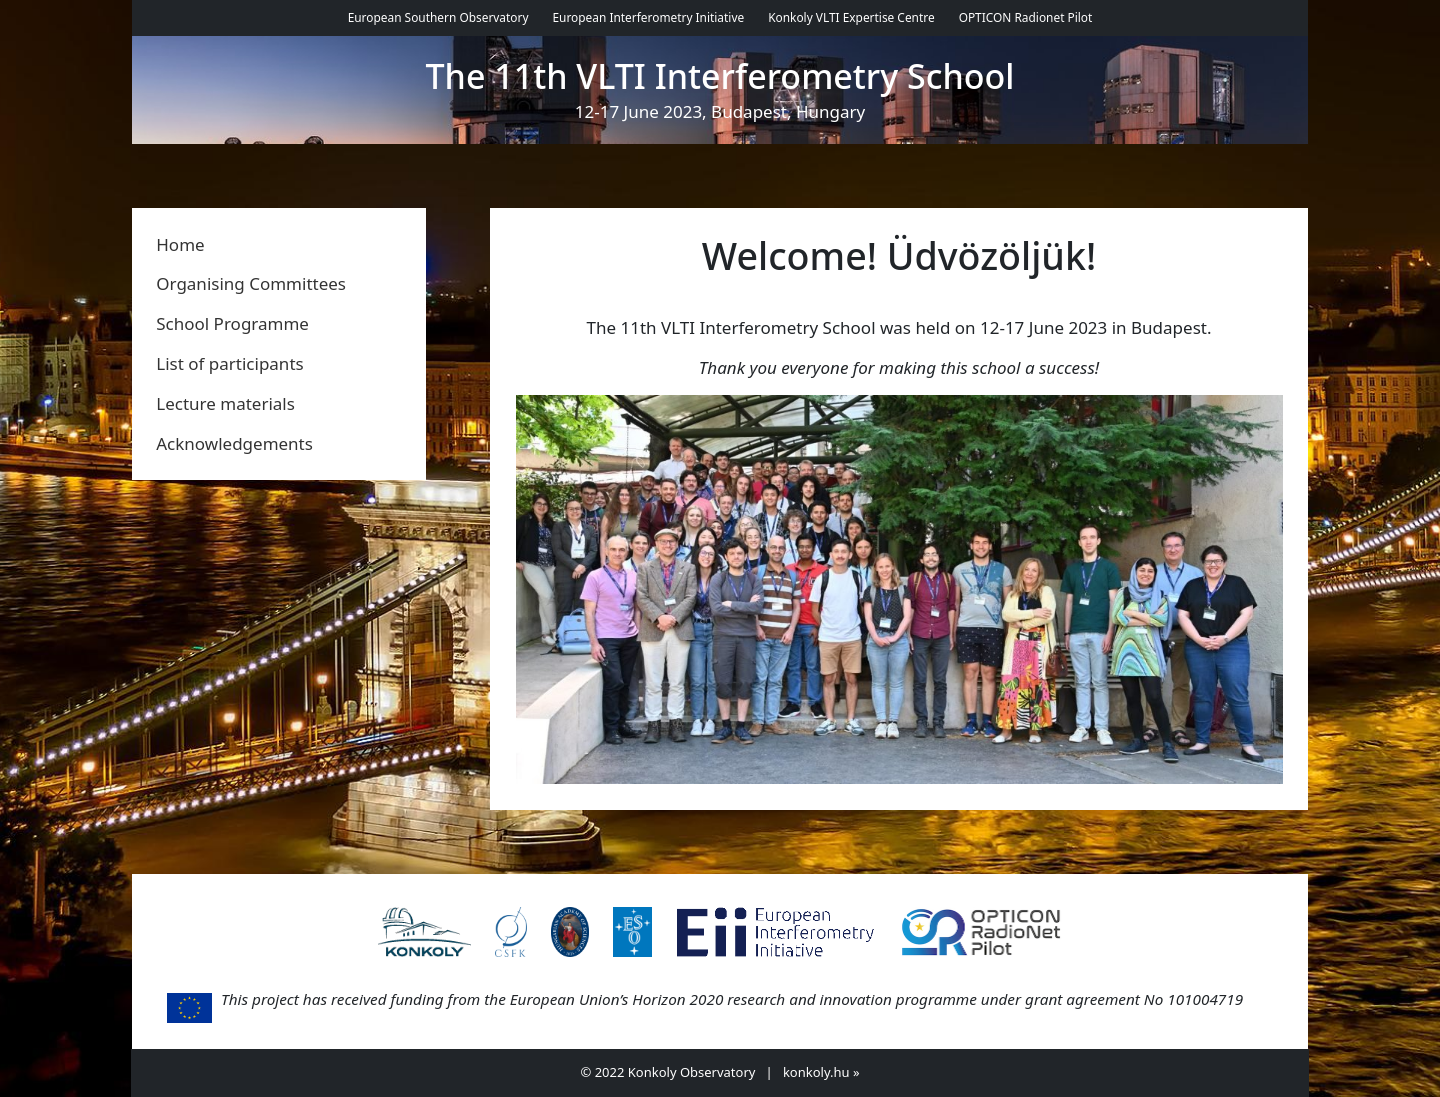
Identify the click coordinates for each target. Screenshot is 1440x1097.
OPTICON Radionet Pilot (1026, 17)
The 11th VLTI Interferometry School (720, 76)
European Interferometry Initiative (648, 17)
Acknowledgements (234, 443)
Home (180, 244)
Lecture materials (225, 403)
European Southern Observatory (438, 17)
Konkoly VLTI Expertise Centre (851, 17)
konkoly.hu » (821, 1072)
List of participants (229, 363)
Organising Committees (251, 283)
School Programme (232, 323)
